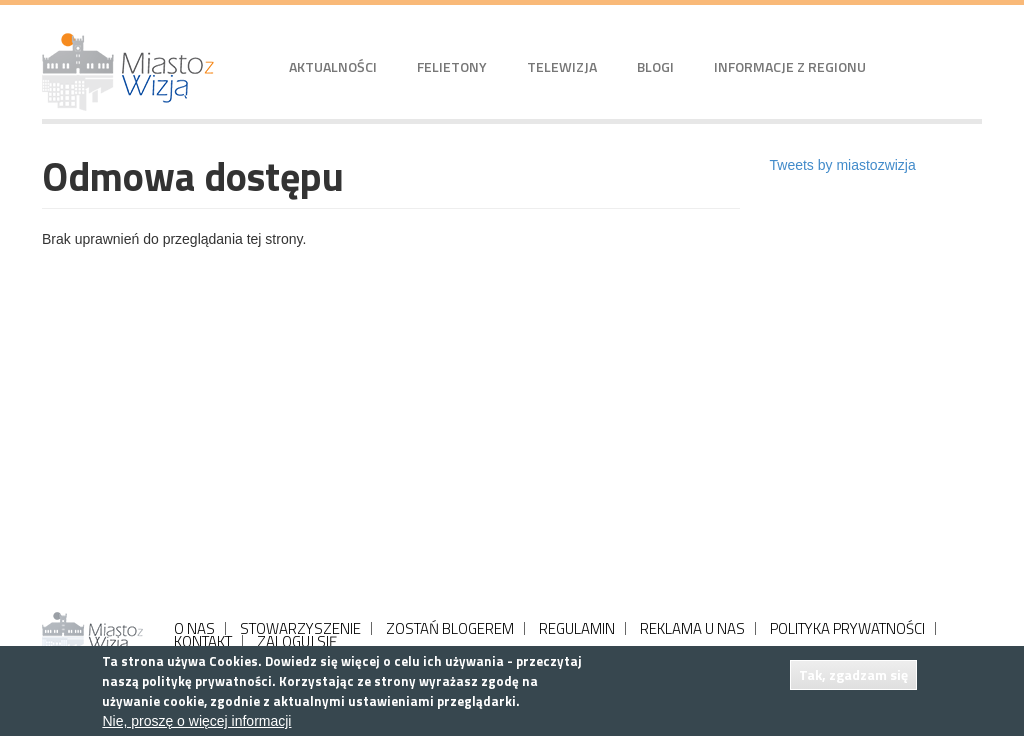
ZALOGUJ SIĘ (297, 641)
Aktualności (333, 66)
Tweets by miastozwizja (843, 165)
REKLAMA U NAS (692, 628)
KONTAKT (203, 641)
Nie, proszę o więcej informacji (196, 721)
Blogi (655, 66)
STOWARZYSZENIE (300, 628)
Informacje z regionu (790, 66)
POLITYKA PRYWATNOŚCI (847, 628)
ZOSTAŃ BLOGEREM (450, 628)
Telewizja (562, 66)
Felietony (452, 66)
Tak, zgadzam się (853, 674)
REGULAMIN (577, 628)
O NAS (194, 628)
